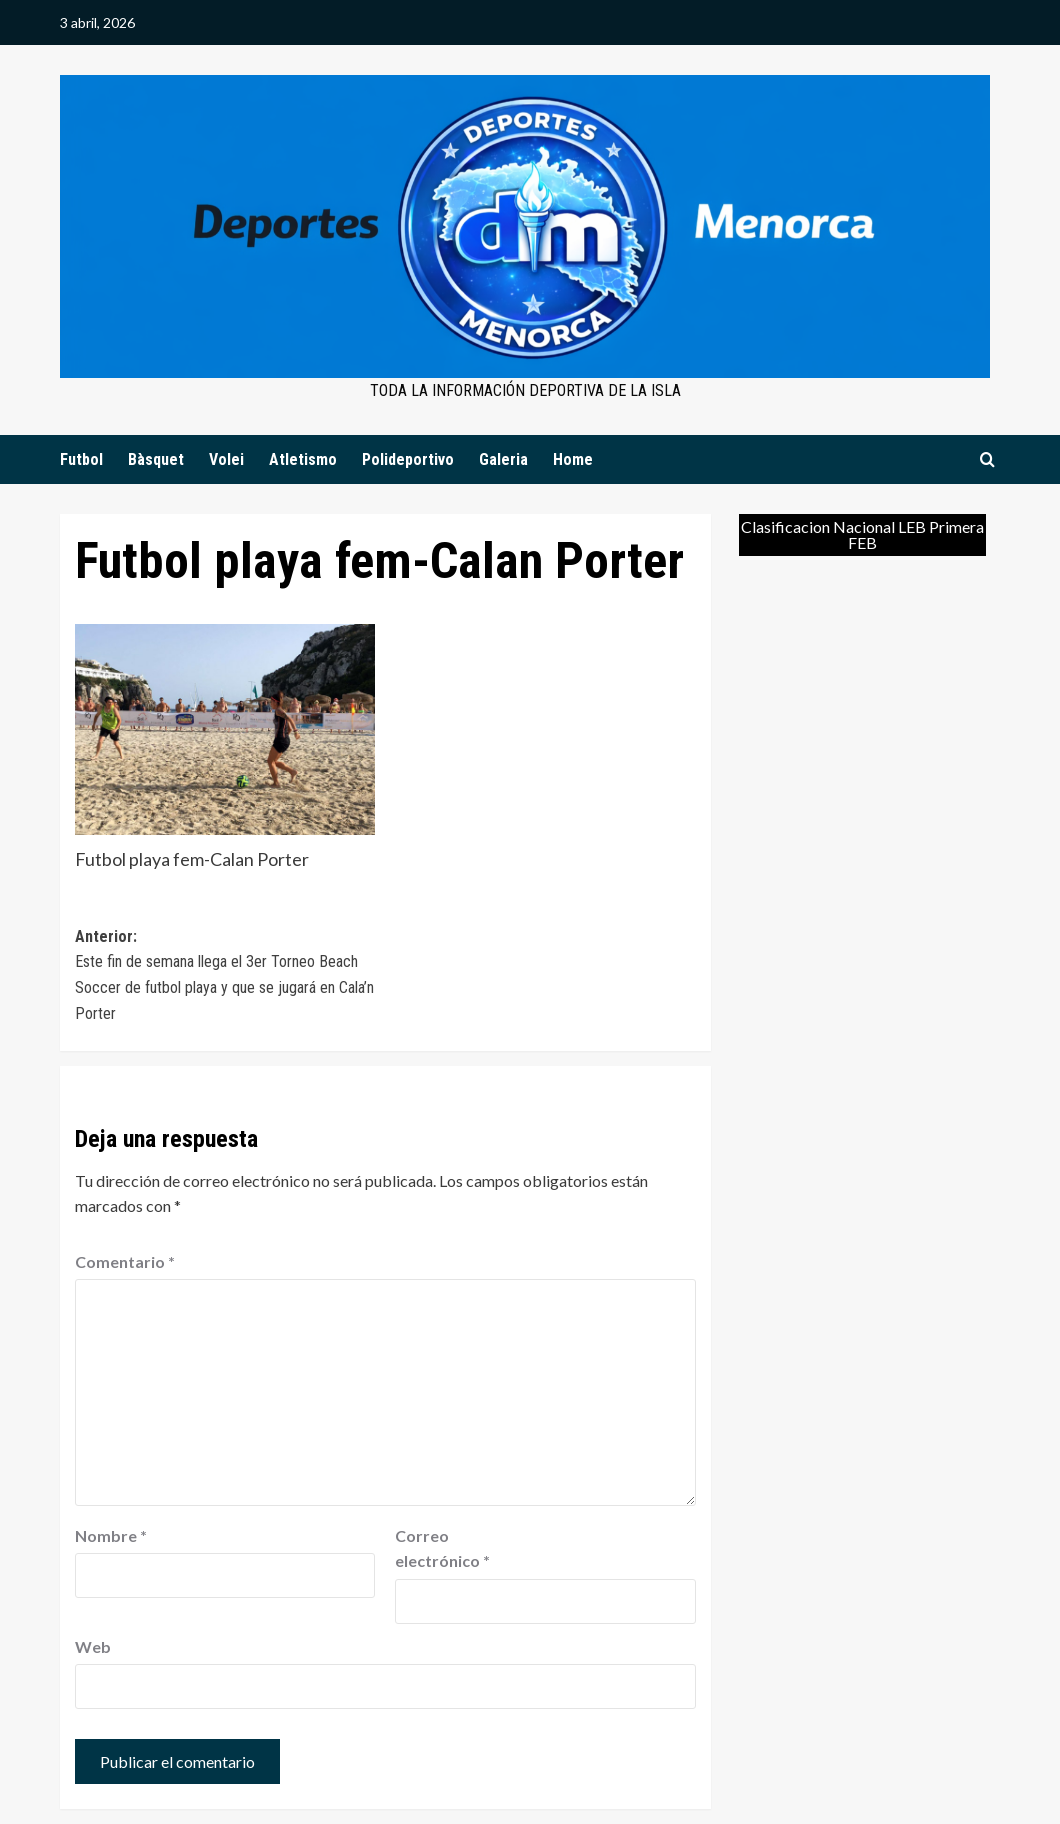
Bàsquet (156, 459)
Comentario (125, 1261)
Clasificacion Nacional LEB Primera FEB (862, 534)
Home (573, 459)
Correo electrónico (442, 1548)
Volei (226, 459)
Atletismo (303, 459)
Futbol (81, 459)
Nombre (111, 1535)
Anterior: (230, 976)
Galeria (503, 459)
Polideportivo (408, 459)
